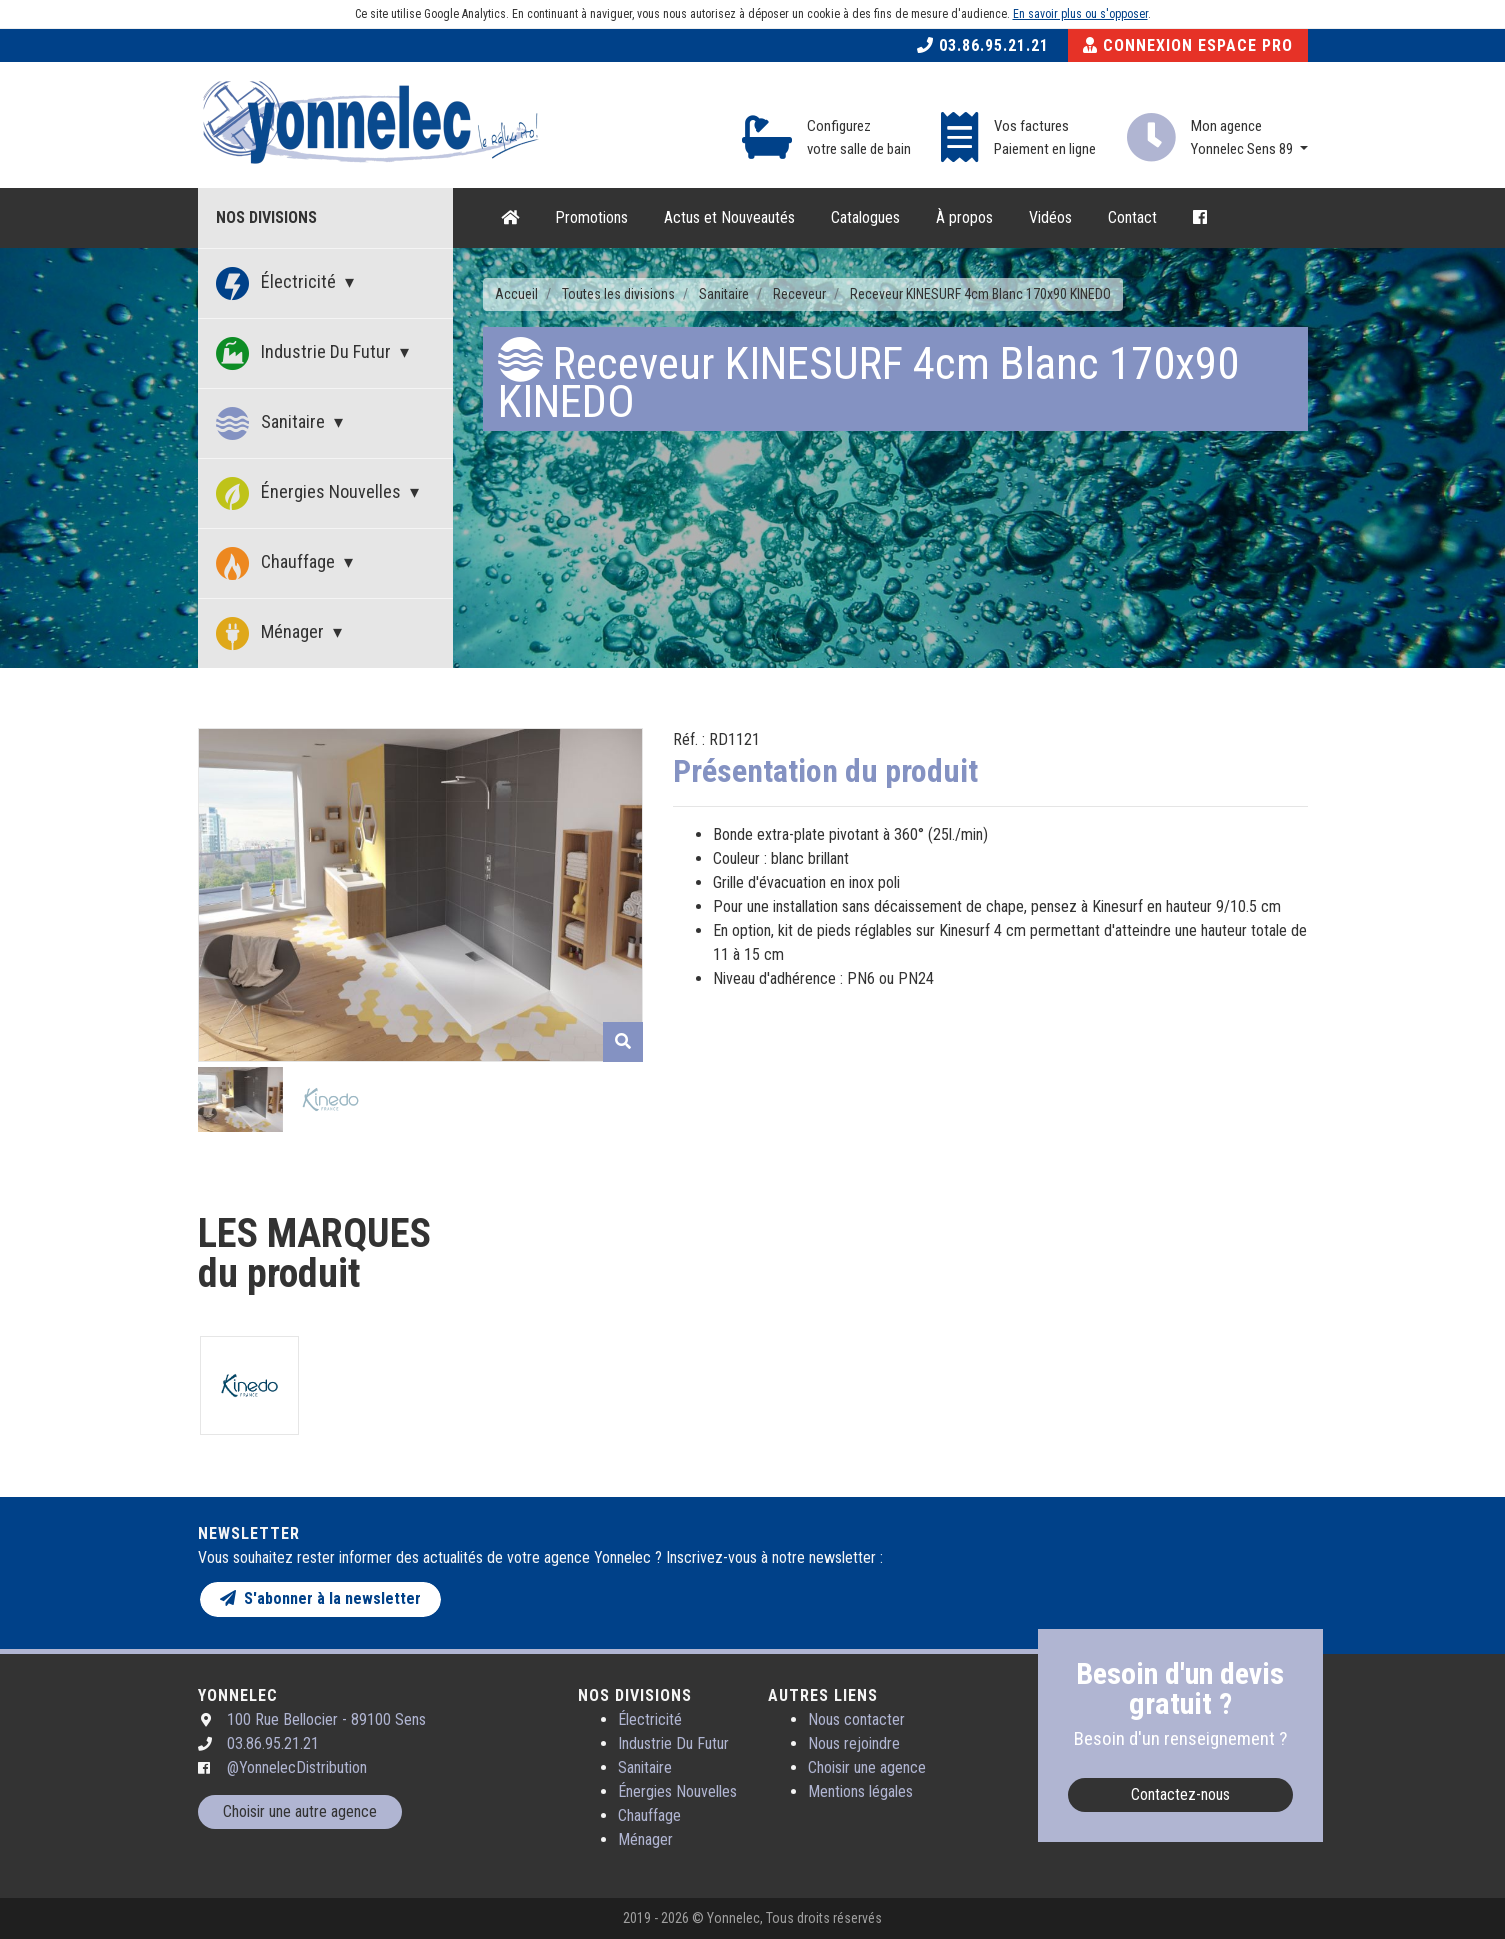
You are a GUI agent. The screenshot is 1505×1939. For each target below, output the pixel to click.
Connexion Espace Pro (1188, 45)
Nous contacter (856, 1719)
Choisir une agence (867, 1767)
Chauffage (277, 563)
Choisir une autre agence (300, 1811)
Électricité (278, 283)
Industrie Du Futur (305, 353)
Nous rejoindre (854, 1743)
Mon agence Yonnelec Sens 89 (1243, 137)
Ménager (272, 633)
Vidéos (1050, 217)
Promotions (591, 217)
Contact (1132, 217)
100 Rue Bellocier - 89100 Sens (326, 1719)
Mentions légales (860, 1791)
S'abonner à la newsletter (320, 1598)
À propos (964, 217)
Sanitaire (272, 423)
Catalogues (865, 217)
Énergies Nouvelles (310, 493)
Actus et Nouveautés (729, 217)
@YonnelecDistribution (297, 1767)
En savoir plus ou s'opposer (1080, 14)
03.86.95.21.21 (983, 45)
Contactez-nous (1180, 1794)
